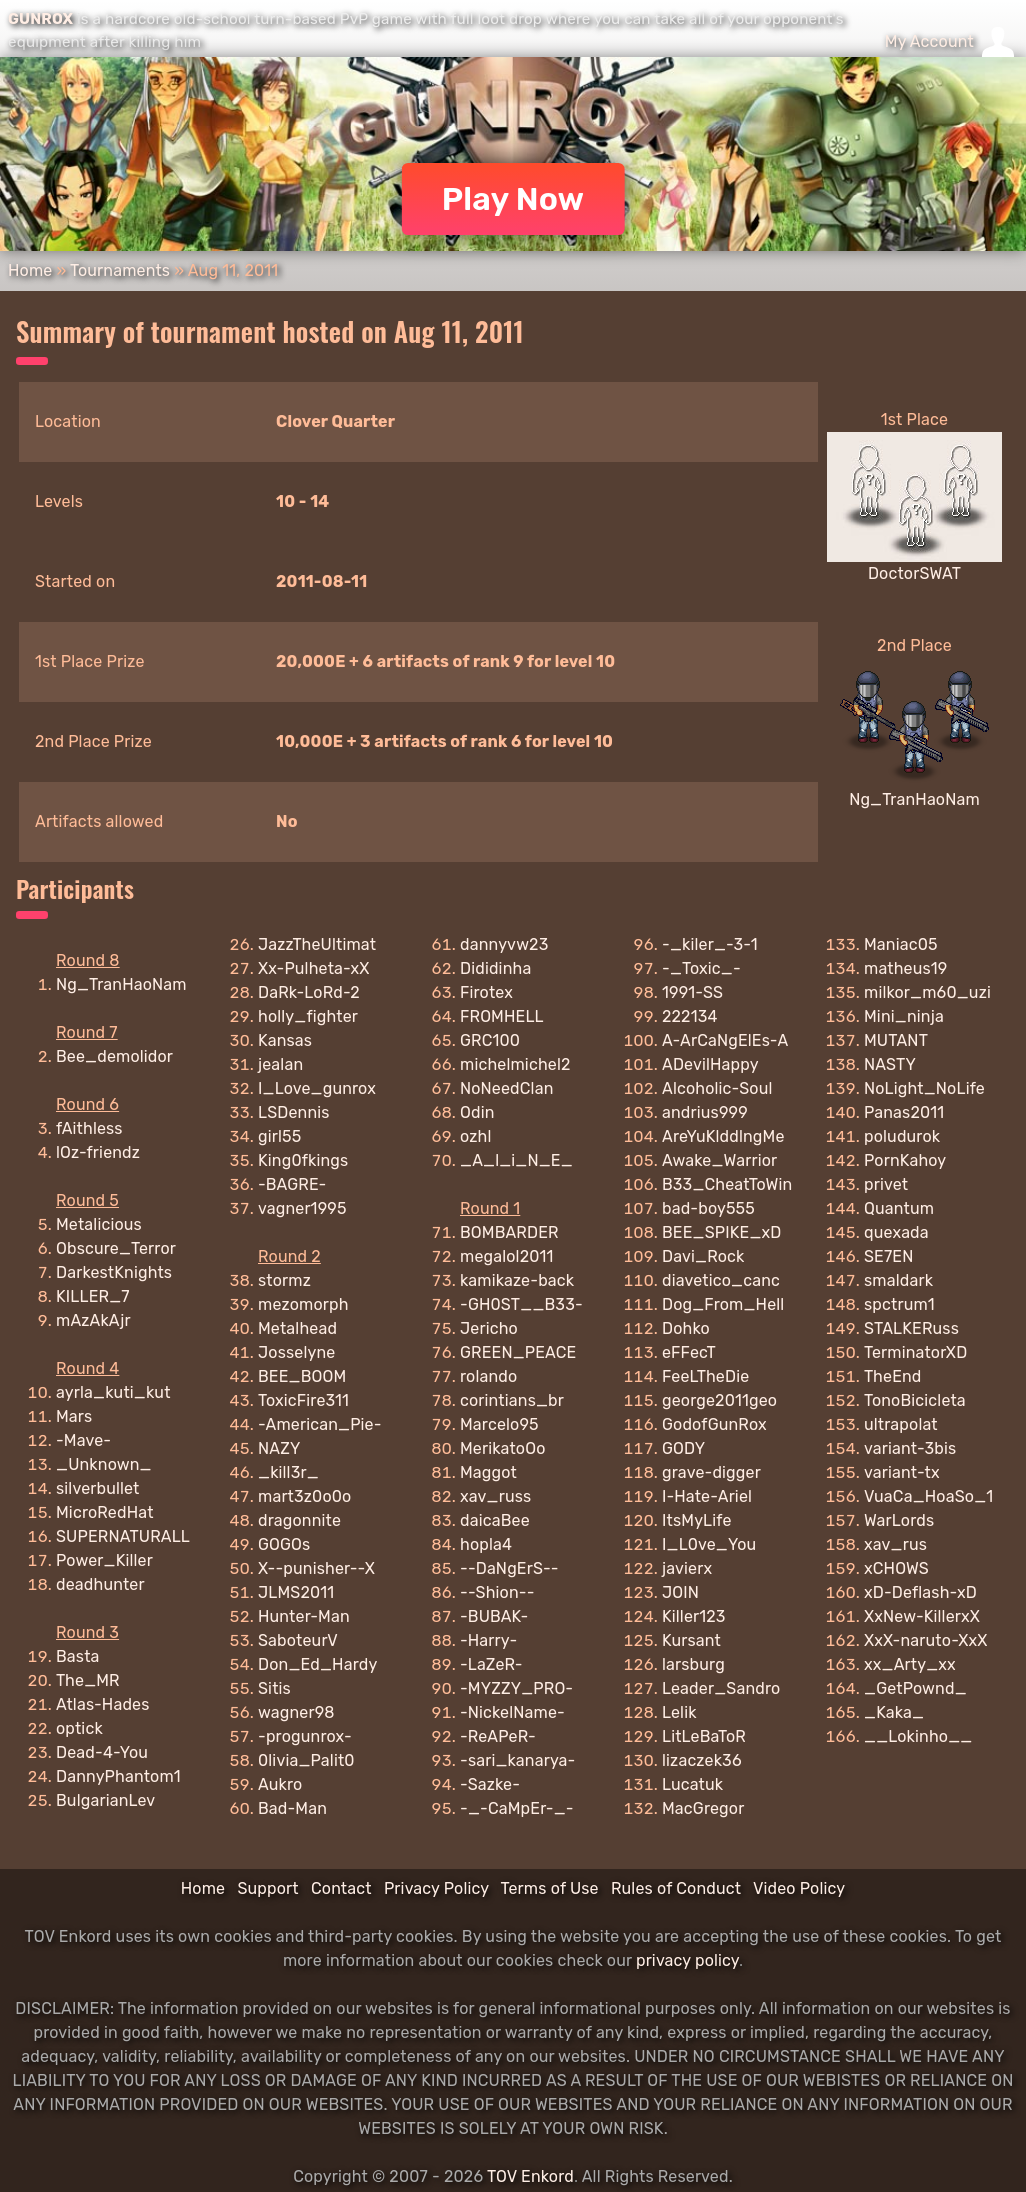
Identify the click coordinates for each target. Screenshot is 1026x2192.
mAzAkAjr (93, 1320)
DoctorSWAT (914, 573)
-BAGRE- (292, 1184)
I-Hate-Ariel (707, 1496)
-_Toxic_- (701, 968)
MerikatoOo (503, 1448)
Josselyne (296, 1352)
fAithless (89, 1128)
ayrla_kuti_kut (113, 1392)
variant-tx (902, 1472)
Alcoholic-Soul (717, 1088)
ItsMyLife (697, 1520)
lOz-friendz (98, 1152)
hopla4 (486, 1544)
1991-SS (692, 992)
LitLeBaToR (704, 1736)
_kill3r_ (288, 1472)
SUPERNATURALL (123, 1536)
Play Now (513, 199)
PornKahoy (905, 1160)
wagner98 (296, 1712)
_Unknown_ (104, 1464)
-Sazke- (490, 1784)
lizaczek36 (702, 1760)
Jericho (489, 1328)
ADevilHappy (710, 1064)
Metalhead (297, 1328)
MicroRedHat (105, 1512)
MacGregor (703, 1808)
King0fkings (303, 1160)
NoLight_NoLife (924, 1088)
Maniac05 (901, 944)
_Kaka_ (894, 1712)
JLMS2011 (296, 1592)
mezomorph (303, 1304)
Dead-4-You (102, 1752)
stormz (284, 1280)
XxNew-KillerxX (922, 1616)
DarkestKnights (114, 1272)
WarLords (899, 1520)
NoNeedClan (507, 1088)
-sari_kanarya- (518, 1760)
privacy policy (687, 1960)
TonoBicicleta (915, 1400)
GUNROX (40, 19)
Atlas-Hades (103, 1704)
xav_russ (495, 1496)
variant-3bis (910, 1448)
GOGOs (284, 1544)
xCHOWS (896, 1568)
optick (79, 1728)
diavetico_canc (721, 1280)
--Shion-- (497, 1592)
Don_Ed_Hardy (317, 1664)
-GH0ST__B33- (521, 1304)
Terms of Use (550, 1888)
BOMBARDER (509, 1232)
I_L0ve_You (709, 1544)
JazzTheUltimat (317, 944)
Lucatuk (692, 1784)
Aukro (280, 1784)
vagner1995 (302, 1208)
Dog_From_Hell (723, 1304)
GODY (683, 1448)
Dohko (686, 1328)
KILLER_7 (93, 1296)
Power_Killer (104, 1560)
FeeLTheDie (705, 1376)
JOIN (680, 1592)
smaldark (898, 1280)
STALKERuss (911, 1328)
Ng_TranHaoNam (914, 799)
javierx (687, 1568)
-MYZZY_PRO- (516, 1688)
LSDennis (294, 1112)
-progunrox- (305, 1736)
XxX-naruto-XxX (926, 1640)
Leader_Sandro (721, 1688)
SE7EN (888, 1256)
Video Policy (799, 1888)
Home (30, 270)
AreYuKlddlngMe (723, 1136)
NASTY (890, 1064)
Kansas (285, 1040)
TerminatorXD (915, 1352)
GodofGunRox (714, 1424)
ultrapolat (901, 1424)
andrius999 (705, 1112)
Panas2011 (904, 1112)
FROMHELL (502, 1016)
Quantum (899, 1208)
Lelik (679, 1712)
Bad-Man (292, 1808)
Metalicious (99, 1224)
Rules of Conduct (676, 1888)
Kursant (691, 1640)
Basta (78, 1656)
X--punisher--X (316, 1568)
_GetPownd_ (915, 1688)
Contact (341, 1888)
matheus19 (906, 968)
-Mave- (83, 1440)
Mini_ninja (904, 1016)
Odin (477, 1112)
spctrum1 (899, 1304)
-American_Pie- (320, 1424)
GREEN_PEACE (518, 1352)
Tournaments (120, 270)
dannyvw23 (504, 944)
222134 (690, 1016)
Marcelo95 (499, 1424)
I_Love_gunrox (317, 1088)
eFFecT (689, 1352)
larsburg (693, 1664)
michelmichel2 (515, 1064)
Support (267, 1888)
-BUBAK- (494, 1616)
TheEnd (893, 1376)
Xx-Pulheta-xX (314, 968)
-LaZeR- (491, 1664)
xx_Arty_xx (910, 1664)
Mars (74, 1416)
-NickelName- (512, 1712)
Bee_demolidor (114, 1056)
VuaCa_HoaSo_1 (928, 1496)
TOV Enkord (530, 2176)
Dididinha (495, 968)
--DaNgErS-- (509, 1568)
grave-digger (711, 1472)
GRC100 (490, 1040)
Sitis (274, 1688)
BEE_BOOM (302, 1376)
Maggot (488, 1472)
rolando (488, 1376)
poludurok (902, 1136)
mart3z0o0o (304, 1496)
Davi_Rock (703, 1256)
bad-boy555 (708, 1208)
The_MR (88, 1680)
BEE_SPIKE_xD (722, 1232)
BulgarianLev (105, 1800)
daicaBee (495, 1520)
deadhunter (100, 1584)
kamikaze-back (517, 1280)
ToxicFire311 (303, 1400)
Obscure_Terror (116, 1248)
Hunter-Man (304, 1616)
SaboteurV (298, 1640)
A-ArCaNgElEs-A (725, 1040)
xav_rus (895, 1544)
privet (886, 1184)
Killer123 (694, 1616)
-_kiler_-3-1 (710, 944)
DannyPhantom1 (118, 1776)
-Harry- (488, 1640)
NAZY (279, 1448)
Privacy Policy (436, 1888)
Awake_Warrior (719, 1160)
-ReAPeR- (498, 1736)
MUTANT (896, 1040)
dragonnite (299, 1520)
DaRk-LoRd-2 (309, 992)
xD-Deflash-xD (920, 1592)
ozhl (476, 1136)
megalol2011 (507, 1256)
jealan (280, 1064)
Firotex (486, 992)
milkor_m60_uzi (927, 992)
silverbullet (98, 1488)
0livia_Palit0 (306, 1760)
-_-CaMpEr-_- (517, 1808)
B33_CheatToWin (727, 1184)
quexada (896, 1232)
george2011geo (719, 1400)
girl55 (279, 1136)
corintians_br (512, 1400)
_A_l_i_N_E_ (516, 1160)
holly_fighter (308, 1016)
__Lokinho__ (918, 1736)
